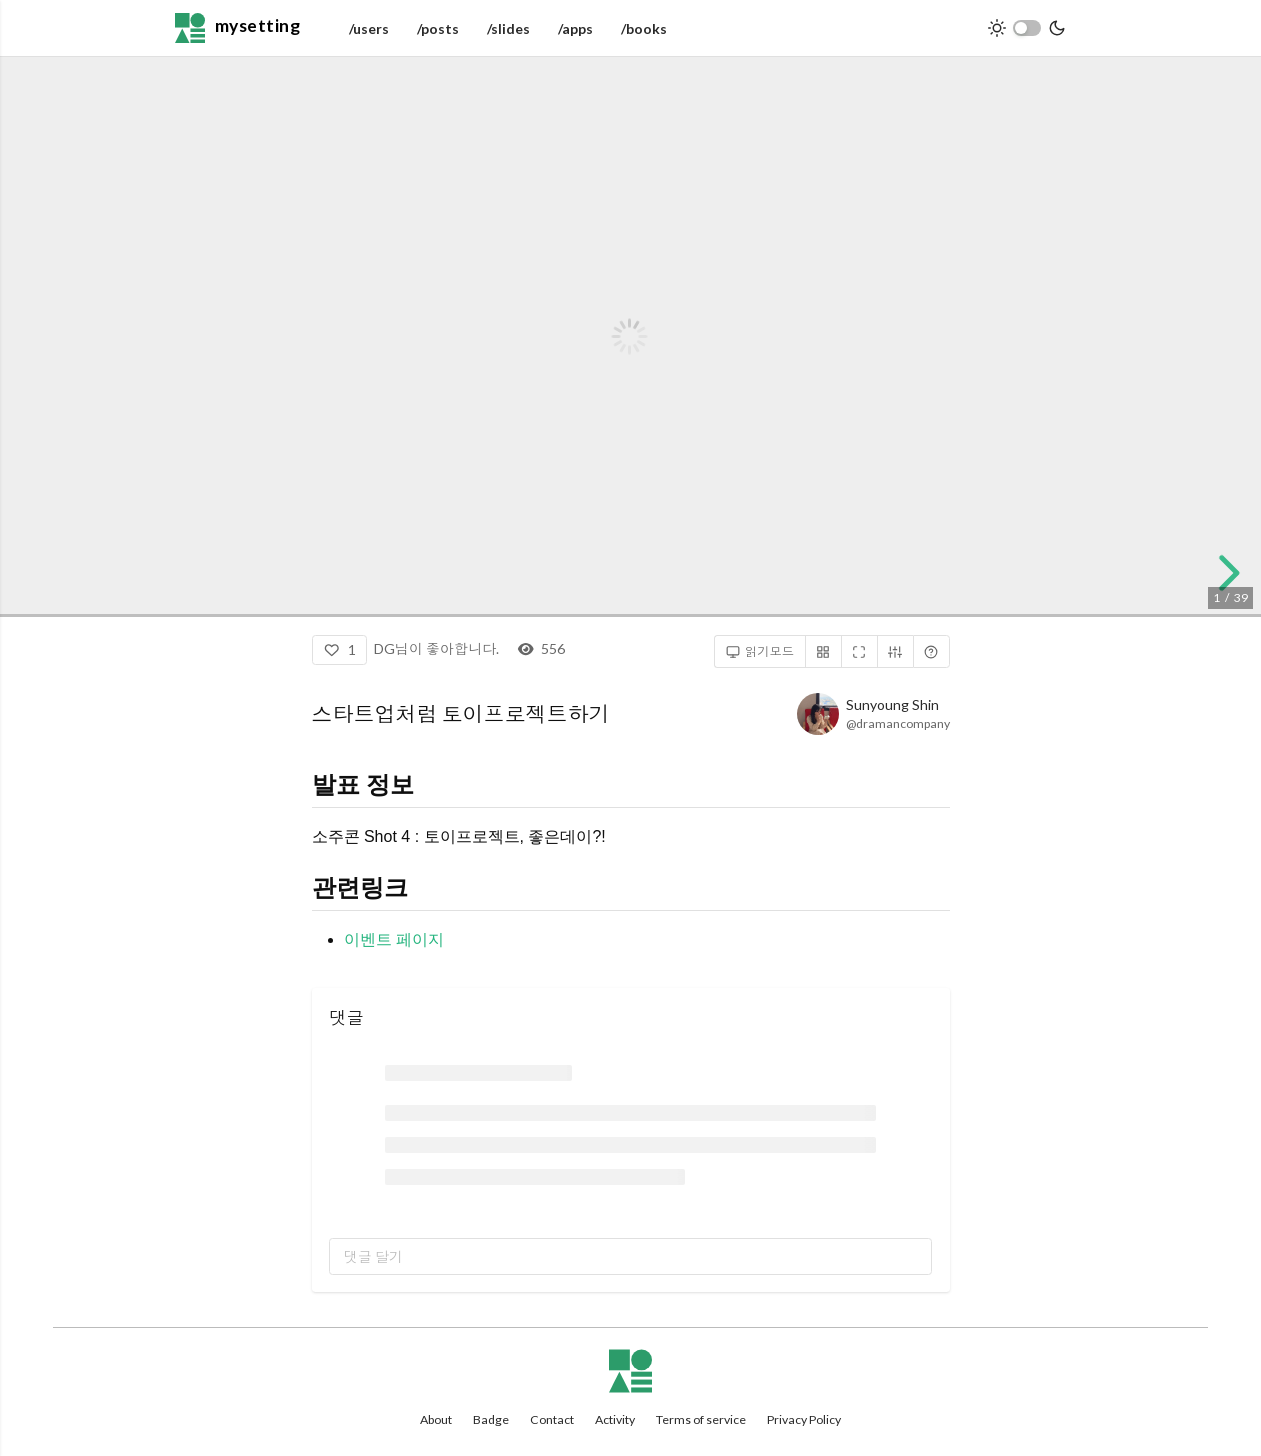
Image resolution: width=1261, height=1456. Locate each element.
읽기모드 (760, 652)
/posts (438, 28)
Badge (491, 1419)
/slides (508, 28)
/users (369, 28)
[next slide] (1226, 573)
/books (644, 28)
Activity (615, 1419)
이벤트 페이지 (394, 939)
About (436, 1419)
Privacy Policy (804, 1419)
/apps (575, 28)
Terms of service (701, 1419)
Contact (552, 1419)
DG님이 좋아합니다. (436, 648)
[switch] (1027, 28)
